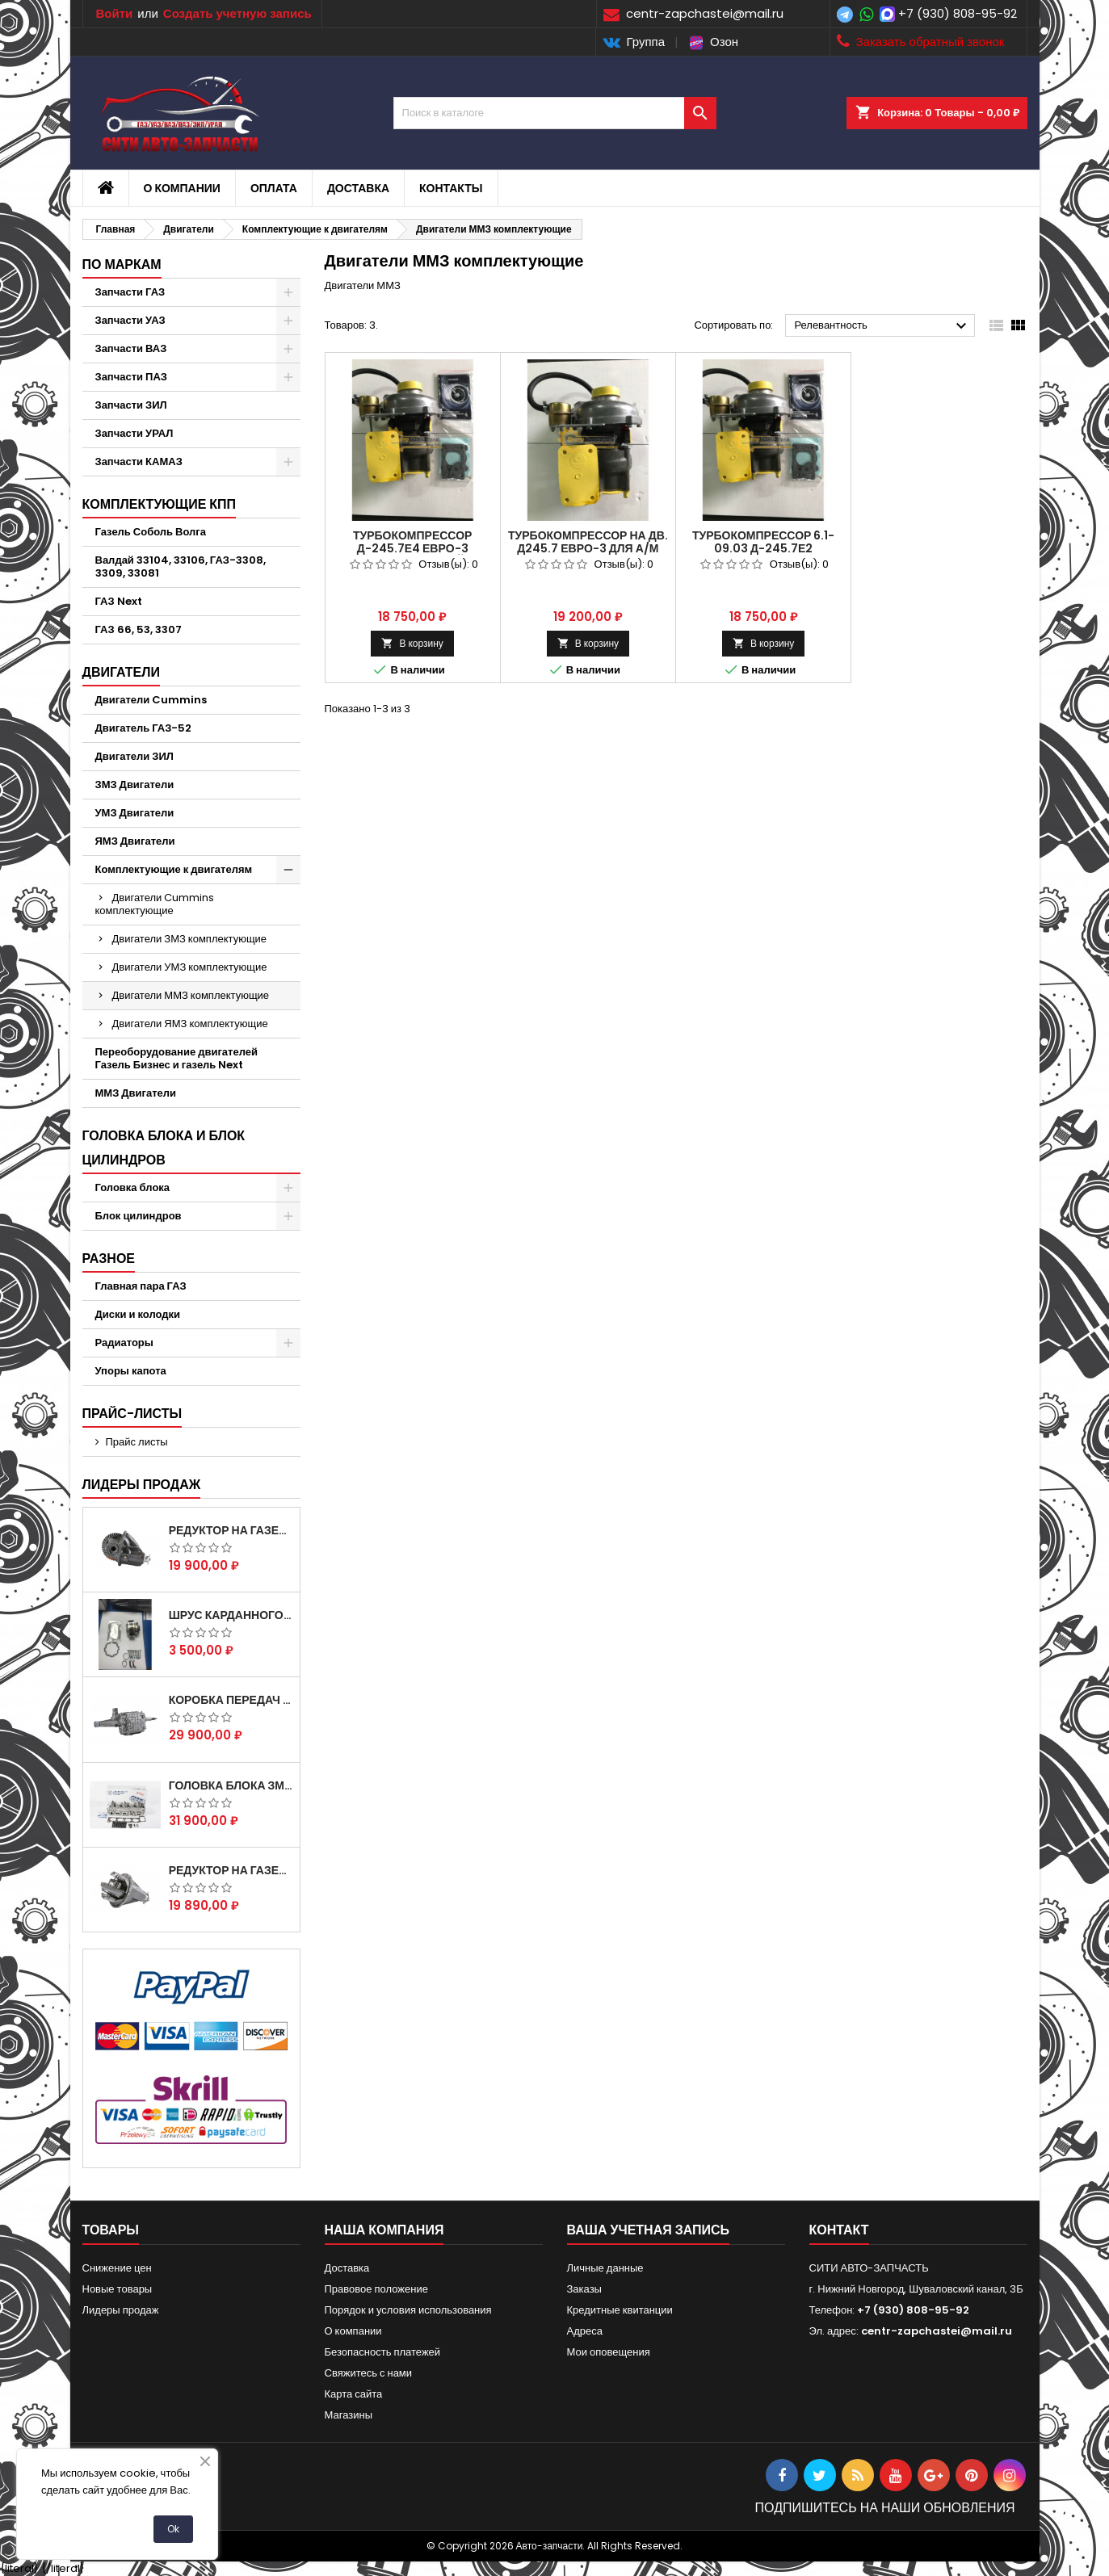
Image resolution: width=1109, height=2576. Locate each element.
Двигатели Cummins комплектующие (155, 904)
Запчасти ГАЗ (130, 292)
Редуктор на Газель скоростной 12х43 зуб (231, 1530)
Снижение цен (117, 2268)
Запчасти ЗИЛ (131, 405)
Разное (109, 1258)
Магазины (349, 2415)
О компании (182, 188)
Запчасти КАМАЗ (139, 461)
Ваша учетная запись (648, 2230)
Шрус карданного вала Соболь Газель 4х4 (231, 1615)
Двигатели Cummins (151, 699)
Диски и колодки (138, 1314)
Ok (173, 2529)
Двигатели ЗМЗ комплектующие (189, 938)
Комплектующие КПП (159, 504)
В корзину (412, 643)
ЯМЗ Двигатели (135, 841)
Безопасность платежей (383, 2352)
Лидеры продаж (141, 1484)
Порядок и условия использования (408, 2310)
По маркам (122, 264)
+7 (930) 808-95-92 (957, 13)
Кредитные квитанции (620, 2310)
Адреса (585, 2331)
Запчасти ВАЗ (131, 348)
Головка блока (132, 1187)
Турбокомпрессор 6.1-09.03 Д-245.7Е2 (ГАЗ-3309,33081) (763, 548)
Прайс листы (137, 1442)
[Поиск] (554, 113)
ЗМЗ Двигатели (134, 784)
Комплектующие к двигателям (174, 869)
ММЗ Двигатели (136, 1093)
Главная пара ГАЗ (141, 1286)
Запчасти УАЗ (130, 320)
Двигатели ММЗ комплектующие (191, 995)
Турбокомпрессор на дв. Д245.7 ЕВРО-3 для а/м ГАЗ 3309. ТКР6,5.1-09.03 (588, 548)
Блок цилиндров (138, 1215)
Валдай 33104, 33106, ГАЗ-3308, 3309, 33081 (180, 566)
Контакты (450, 188)
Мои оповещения (608, 2352)
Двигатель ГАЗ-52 (143, 728)
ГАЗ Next (118, 601)
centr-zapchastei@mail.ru (936, 2331)
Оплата (273, 188)
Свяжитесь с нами (369, 2373)
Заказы (584, 2289)
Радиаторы (124, 1342)
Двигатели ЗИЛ (134, 756)
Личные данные (605, 2268)
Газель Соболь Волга (151, 531)
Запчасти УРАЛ (134, 433)
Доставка (358, 188)
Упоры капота (130, 1370)
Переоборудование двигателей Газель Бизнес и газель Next (176, 1058)
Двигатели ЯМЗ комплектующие (190, 1023)
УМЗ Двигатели (134, 812)
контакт (839, 2230)
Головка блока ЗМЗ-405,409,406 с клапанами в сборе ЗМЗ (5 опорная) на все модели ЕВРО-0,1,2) (231, 1785)
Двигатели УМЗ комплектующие (189, 967)
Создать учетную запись (237, 13)
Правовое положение (376, 2289)
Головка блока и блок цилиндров (164, 1147)
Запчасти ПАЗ (131, 376)
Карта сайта (354, 2394)
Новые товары (117, 2289)
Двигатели (121, 672)
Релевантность (882, 326)
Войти (114, 13)
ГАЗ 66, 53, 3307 (138, 629)
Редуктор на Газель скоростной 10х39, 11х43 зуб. (231, 1870)
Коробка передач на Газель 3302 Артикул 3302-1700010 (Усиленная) (231, 1699)
